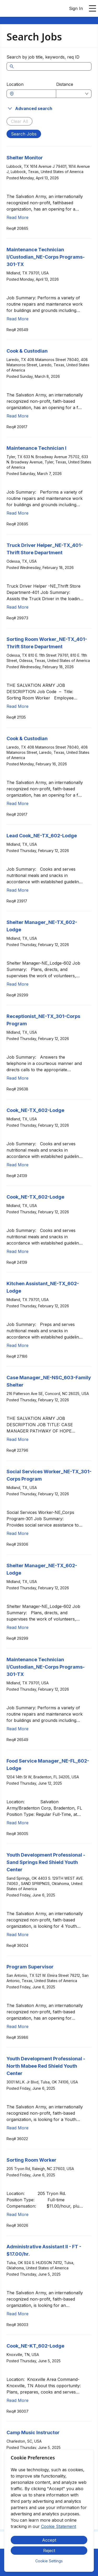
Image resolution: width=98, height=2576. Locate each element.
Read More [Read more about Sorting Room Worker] (17, 2214)
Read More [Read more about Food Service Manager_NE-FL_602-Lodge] (17, 1822)
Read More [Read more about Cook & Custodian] (17, 416)
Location (15, 84)
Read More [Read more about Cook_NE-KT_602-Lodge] (17, 2400)
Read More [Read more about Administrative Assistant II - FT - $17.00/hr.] (17, 2313)
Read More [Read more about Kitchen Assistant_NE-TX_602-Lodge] (17, 1345)
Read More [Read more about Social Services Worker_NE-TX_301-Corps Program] (17, 1533)
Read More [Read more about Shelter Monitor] (17, 217)
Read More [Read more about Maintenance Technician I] (17, 513)
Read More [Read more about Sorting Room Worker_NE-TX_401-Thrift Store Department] (17, 706)
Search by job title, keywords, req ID (43, 57)
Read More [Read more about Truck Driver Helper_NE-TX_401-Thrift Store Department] (17, 607)
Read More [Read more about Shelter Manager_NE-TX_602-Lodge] (17, 984)
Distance (64, 84)
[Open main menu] (92, 8)
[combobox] (34, 94)
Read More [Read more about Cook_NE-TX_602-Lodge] (17, 1164)
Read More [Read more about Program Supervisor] (17, 2026)
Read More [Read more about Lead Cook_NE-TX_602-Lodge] (17, 890)
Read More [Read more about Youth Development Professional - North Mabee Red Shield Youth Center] (17, 2127)
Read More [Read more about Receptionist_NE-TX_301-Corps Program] (17, 1078)
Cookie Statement (58, 2526)
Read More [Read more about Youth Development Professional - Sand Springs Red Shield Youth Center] (17, 1934)
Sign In (76, 8)
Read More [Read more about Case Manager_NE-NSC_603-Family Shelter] (17, 1439)
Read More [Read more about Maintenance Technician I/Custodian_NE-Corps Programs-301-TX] (17, 318)
